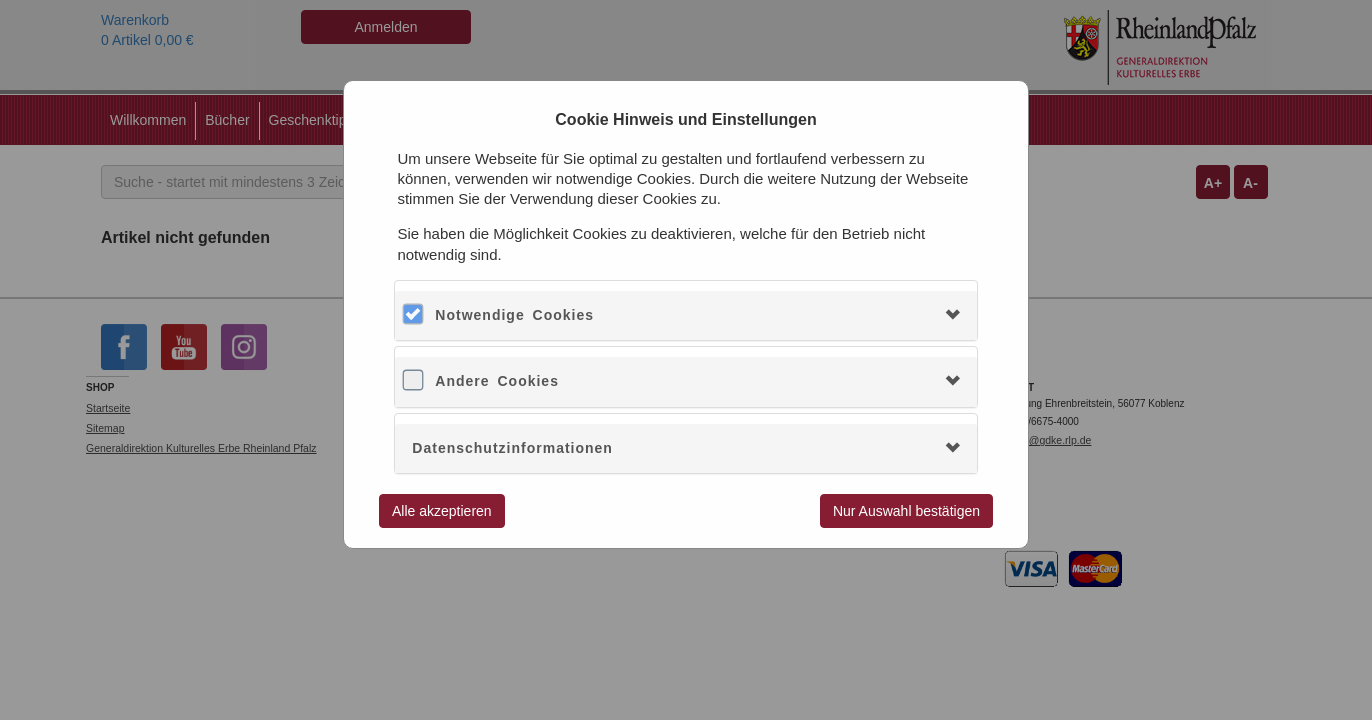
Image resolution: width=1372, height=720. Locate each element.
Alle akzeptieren (442, 511)
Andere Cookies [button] (497, 381)
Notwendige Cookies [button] (514, 315)
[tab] (685, 315)
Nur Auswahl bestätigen (906, 511)
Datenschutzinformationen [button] (512, 448)
